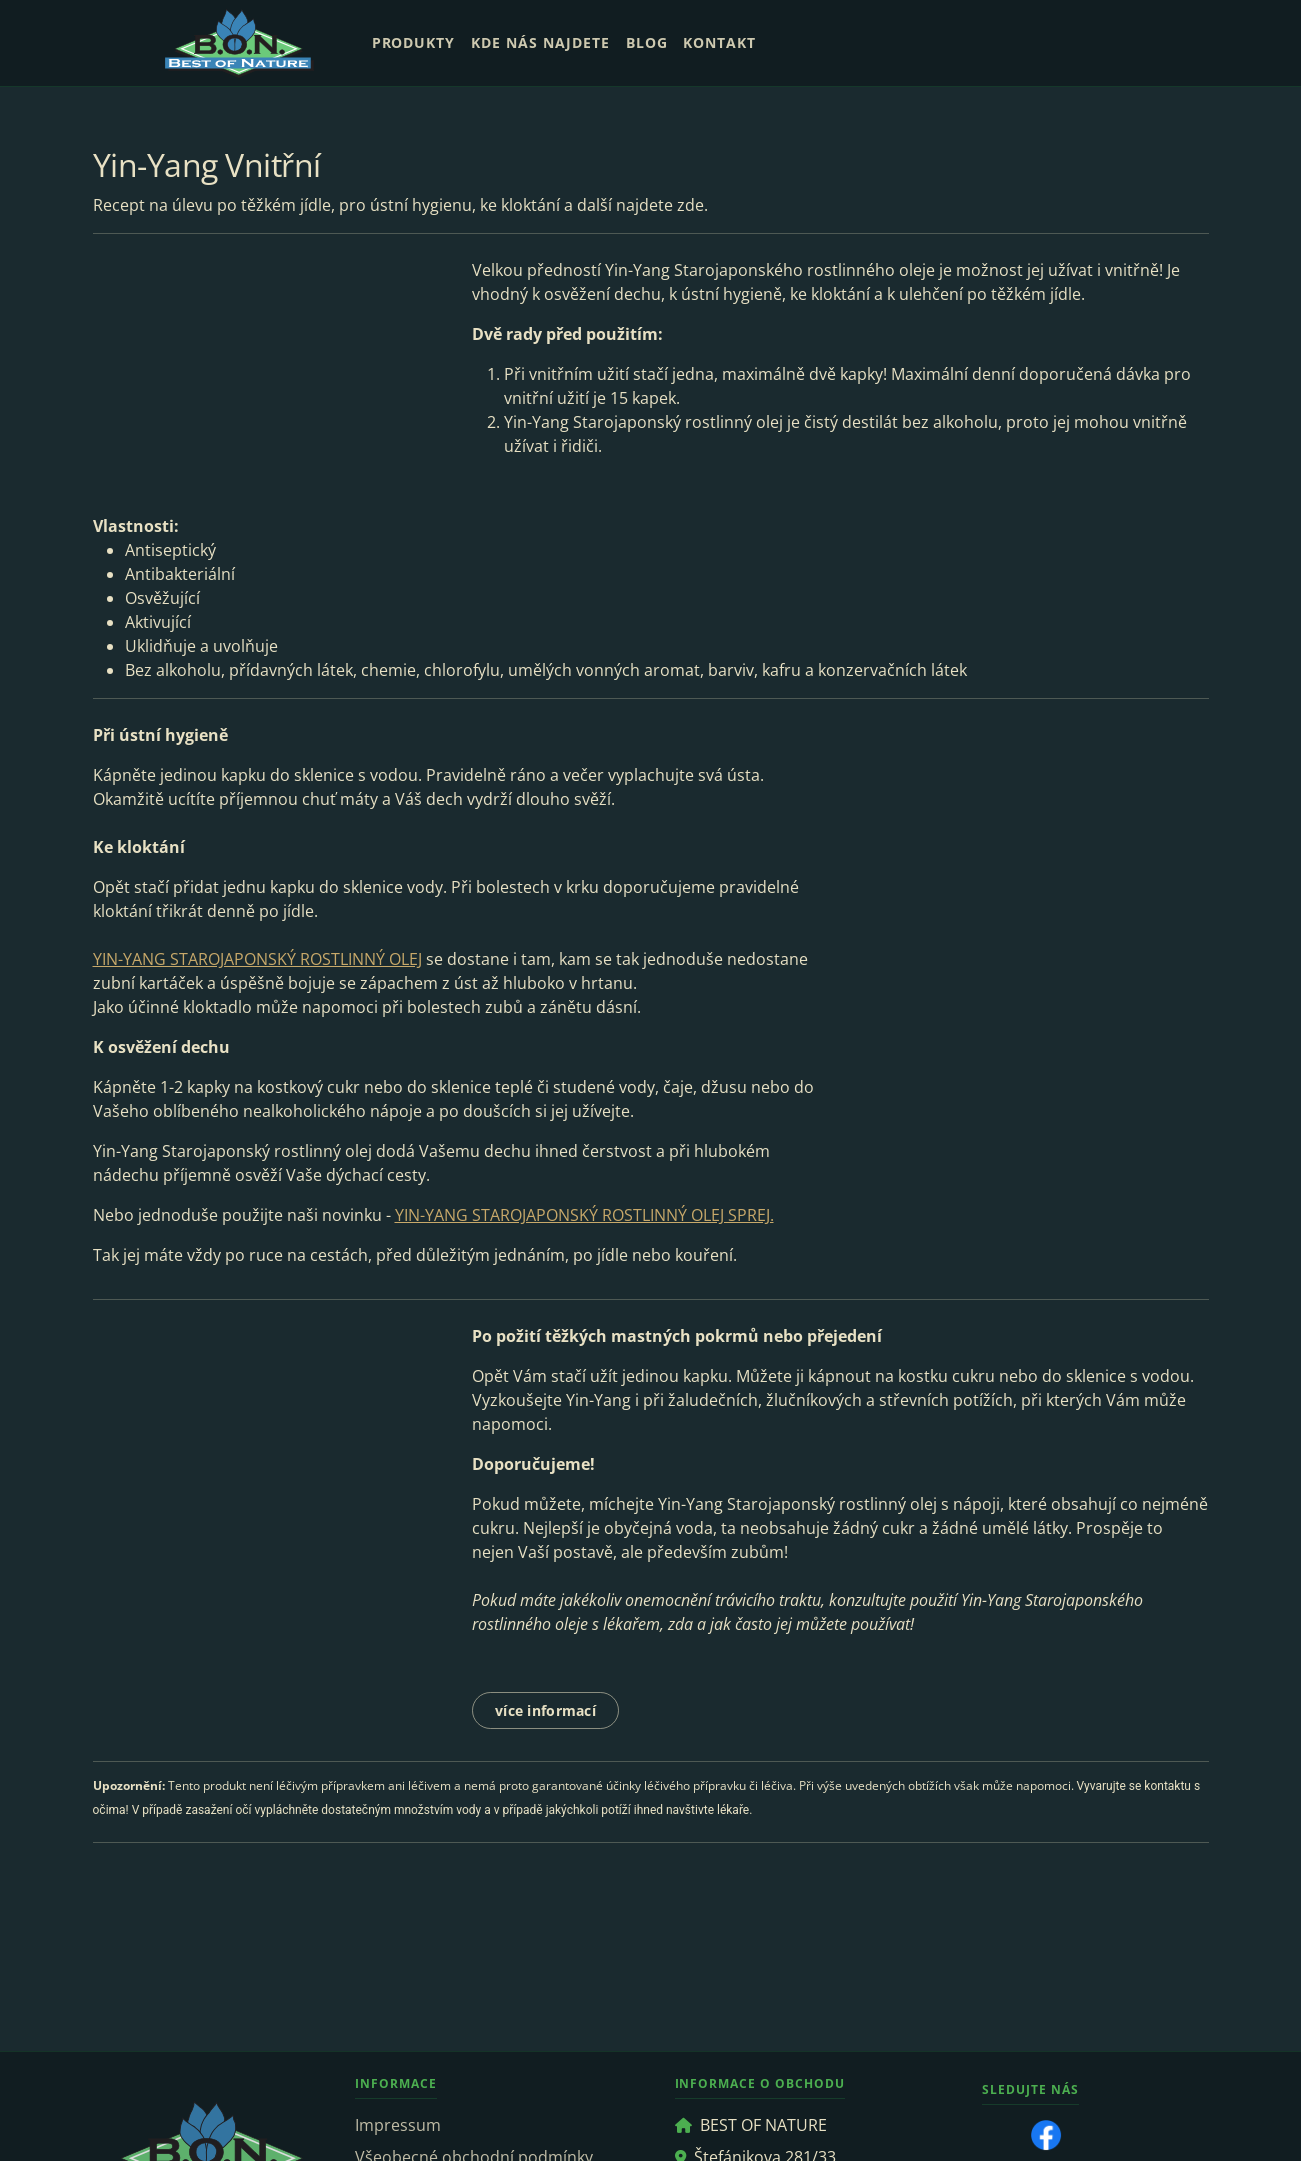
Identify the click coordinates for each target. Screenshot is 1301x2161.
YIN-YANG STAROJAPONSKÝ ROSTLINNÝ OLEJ (257, 959)
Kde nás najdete (540, 42)
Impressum (398, 2125)
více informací (545, 1710)
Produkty (414, 42)
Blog (647, 42)
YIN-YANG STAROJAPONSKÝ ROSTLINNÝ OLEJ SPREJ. (584, 1215)
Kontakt (719, 42)
